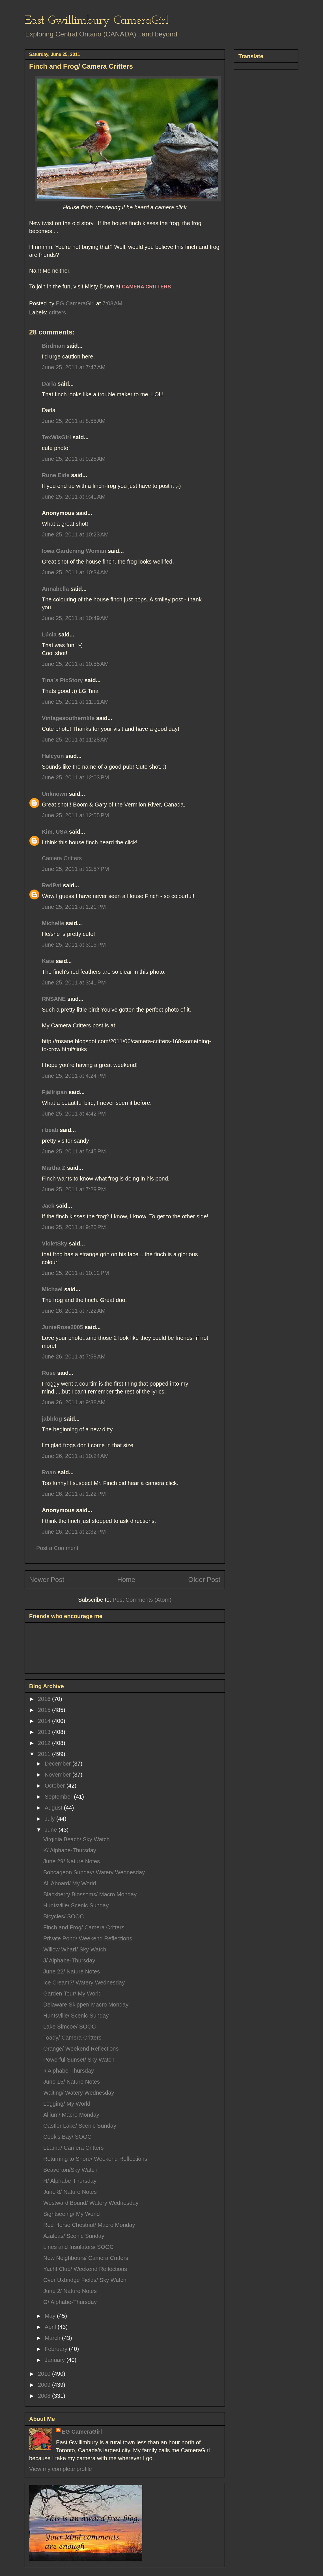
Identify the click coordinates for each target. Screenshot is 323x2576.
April (51, 2327)
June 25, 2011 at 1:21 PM (74, 907)
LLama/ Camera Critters (73, 2148)
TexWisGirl (56, 437)
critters (57, 312)
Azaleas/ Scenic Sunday (73, 2236)
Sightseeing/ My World (71, 2214)
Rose (49, 1373)
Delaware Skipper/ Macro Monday (85, 2004)
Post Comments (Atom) (142, 1600)
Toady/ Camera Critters (72, 2037)
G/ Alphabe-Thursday (70, 2302)
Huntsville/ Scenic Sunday (76, 1905)
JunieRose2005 (62, 1327)
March (53, 2338)
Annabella (55, 589)
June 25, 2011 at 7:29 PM (74, 1189)
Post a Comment (57, 1548)
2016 (45, 1699)
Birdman (53, 346)
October (55, 1785)
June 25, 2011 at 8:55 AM (73, 421)
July (50, 1819)
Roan (49, 1472)
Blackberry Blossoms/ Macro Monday (90, 1894)
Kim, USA (54, 832)
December (58, 1763)
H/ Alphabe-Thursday (69, 2181)
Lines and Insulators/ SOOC (78, 2247)
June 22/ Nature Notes (71, 1971)
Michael (52, 1289)
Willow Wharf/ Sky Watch (74, 1949)
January (55, 2360)
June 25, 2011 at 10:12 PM (75, 1273)
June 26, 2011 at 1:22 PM (74, 1494)
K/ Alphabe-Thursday (69, 1850)
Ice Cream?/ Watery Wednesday (84, 1982)
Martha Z (53, 1168)
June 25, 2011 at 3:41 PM (74, 982)
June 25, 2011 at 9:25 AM (73, 459)
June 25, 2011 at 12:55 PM (75, 815)
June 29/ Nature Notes (71, 1861)
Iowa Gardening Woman (74, 551)
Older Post (204, 1579)
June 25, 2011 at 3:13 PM (74, 945)
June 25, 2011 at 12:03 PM (75, 777)
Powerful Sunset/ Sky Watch (79, 2060)
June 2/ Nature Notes (70, 2291)
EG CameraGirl (82, 2432)
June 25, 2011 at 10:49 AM (75, 618)
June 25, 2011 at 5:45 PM (74, 1151)
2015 (45, 1710)
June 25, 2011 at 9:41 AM (73, 497)
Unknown (54, 794)
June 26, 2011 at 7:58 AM (73, 1356)
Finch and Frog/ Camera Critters (83, 1927)
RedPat (51, 885)
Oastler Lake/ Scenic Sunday (79, 2126)
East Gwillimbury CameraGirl (97, 21)
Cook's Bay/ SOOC (67, 2137)
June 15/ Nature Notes (71, 2082)
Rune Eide (56, 475)
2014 (45, 1721)
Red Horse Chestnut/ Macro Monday (89, 2225)
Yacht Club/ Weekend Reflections (85, 2269)
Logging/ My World (66, 2104)
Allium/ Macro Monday (71, 2115)
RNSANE (54, 999)
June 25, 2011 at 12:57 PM (75, 869)
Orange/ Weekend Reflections (81, 2048)
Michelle (53, 923)
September (59, 1797)
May (51, 2316)
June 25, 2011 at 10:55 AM (75, 664)
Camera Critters (62, 858)
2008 (45, 2396)
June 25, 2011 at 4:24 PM (74, 1076)
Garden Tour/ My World (72, 1993)
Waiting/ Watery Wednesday (78, 2093)
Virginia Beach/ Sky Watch (76, 1839)
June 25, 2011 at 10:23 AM (75, 534)
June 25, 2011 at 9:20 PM (74, 1227)
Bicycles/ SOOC (63, 1916)
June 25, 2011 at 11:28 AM (75, 739)
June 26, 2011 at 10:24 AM (75, 1456)
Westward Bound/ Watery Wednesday (90, 2203)
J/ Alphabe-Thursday (69, 1960)
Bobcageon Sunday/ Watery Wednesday (94, 1872)
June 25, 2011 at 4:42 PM (74, 1113)
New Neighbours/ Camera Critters (85, 2258)
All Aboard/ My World (69, 1883)
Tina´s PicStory (62, 680)
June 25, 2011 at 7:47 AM (73, 367)
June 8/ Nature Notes (70, 2192)
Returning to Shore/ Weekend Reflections (95, 2159)
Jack (48, 1206)
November (58, 1774)
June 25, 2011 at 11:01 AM (75, 702)
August (54, 1808)
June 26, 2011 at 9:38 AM (73, 1402)
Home (126, 1579)
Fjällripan (54, 1092)
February (57, 2349)
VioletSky (54, 1243)
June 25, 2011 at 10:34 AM (75, 572)
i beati (50, 1130)
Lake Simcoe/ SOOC (69, 2026)
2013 (45, 1732)
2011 (45, 1754)
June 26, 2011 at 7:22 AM (73, 1311)
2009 (45, 2385)
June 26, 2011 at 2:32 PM (74, 1532)
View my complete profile (60, 2469)
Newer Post (46, 1579)
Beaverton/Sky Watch (70, 2170)
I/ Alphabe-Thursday (68, 2071)
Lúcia (49, 634)
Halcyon (53, 756)
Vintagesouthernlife (68, 718)
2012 (45, 1743)
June (52, 1830)
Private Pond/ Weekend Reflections (87, 1938)
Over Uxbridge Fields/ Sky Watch (84, 2280)
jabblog (52, 1419)
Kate (48, 961)
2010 (45, 2374)
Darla (49, 384)
